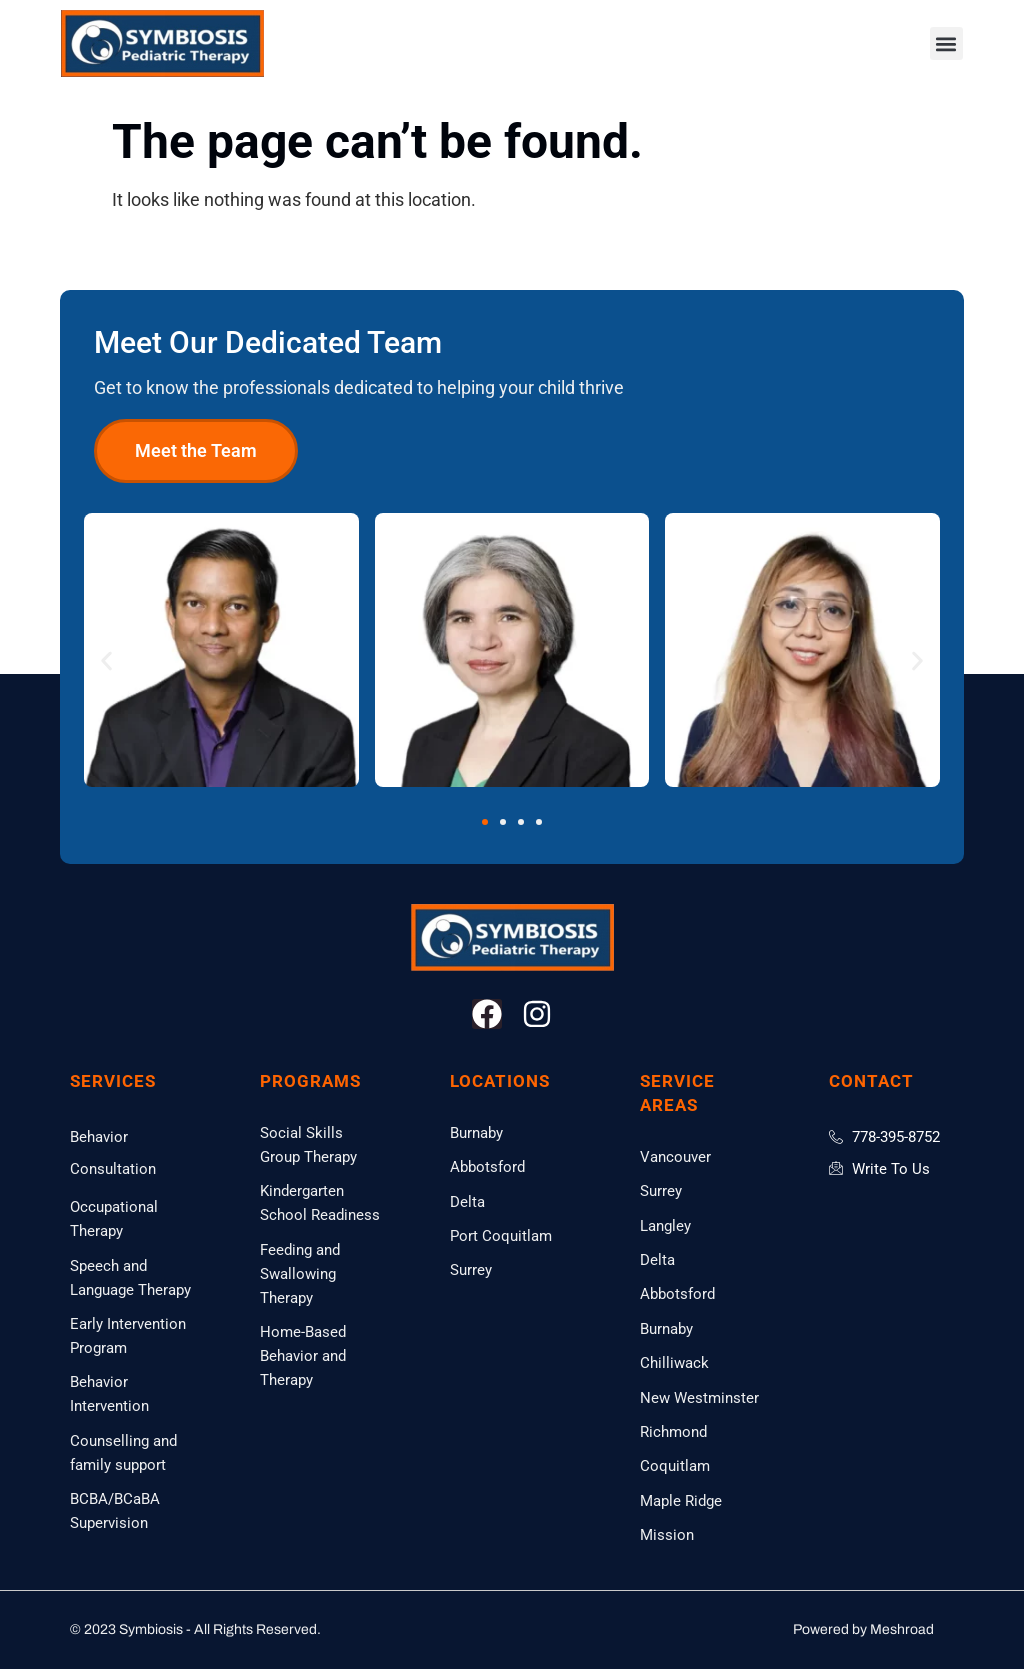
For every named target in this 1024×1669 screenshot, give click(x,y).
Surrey (471, 1270)
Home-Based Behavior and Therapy (303, 1356)
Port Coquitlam (501, 1236)
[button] (946, 43)
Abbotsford (487, 1167)
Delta (467, 1202)
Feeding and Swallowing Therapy (300, 1274)
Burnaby (476, 1133)
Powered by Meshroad (863, 1629)
